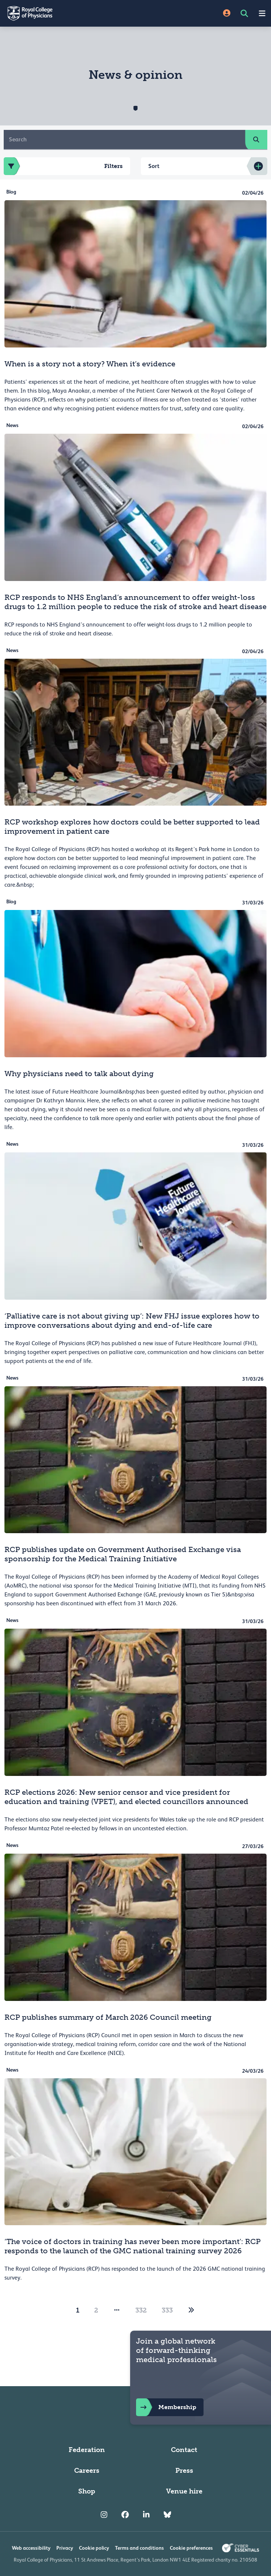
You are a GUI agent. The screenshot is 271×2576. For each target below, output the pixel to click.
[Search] (124, 139)
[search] (256, 139)
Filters (63, 166)
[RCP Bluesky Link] (167, 2514)
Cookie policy (94, 2548)
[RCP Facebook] (125, 2514)
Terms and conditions (139, 2548)
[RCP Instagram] (104, 2514)
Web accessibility (31, 2548)
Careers (86, 2470)
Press (184, 2470)
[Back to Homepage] (68, 13)
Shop (86, 2491)
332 (141, 2310)
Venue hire (184, 2491)
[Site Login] (227, 13)
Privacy (64, 2548)
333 (167, 2310)
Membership (166, 2407)
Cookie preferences (191, 2548)
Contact (184, 2450)
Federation (87, 2450)
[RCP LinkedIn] (146, 2514)
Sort (153, 165)
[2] (191, 2310)
